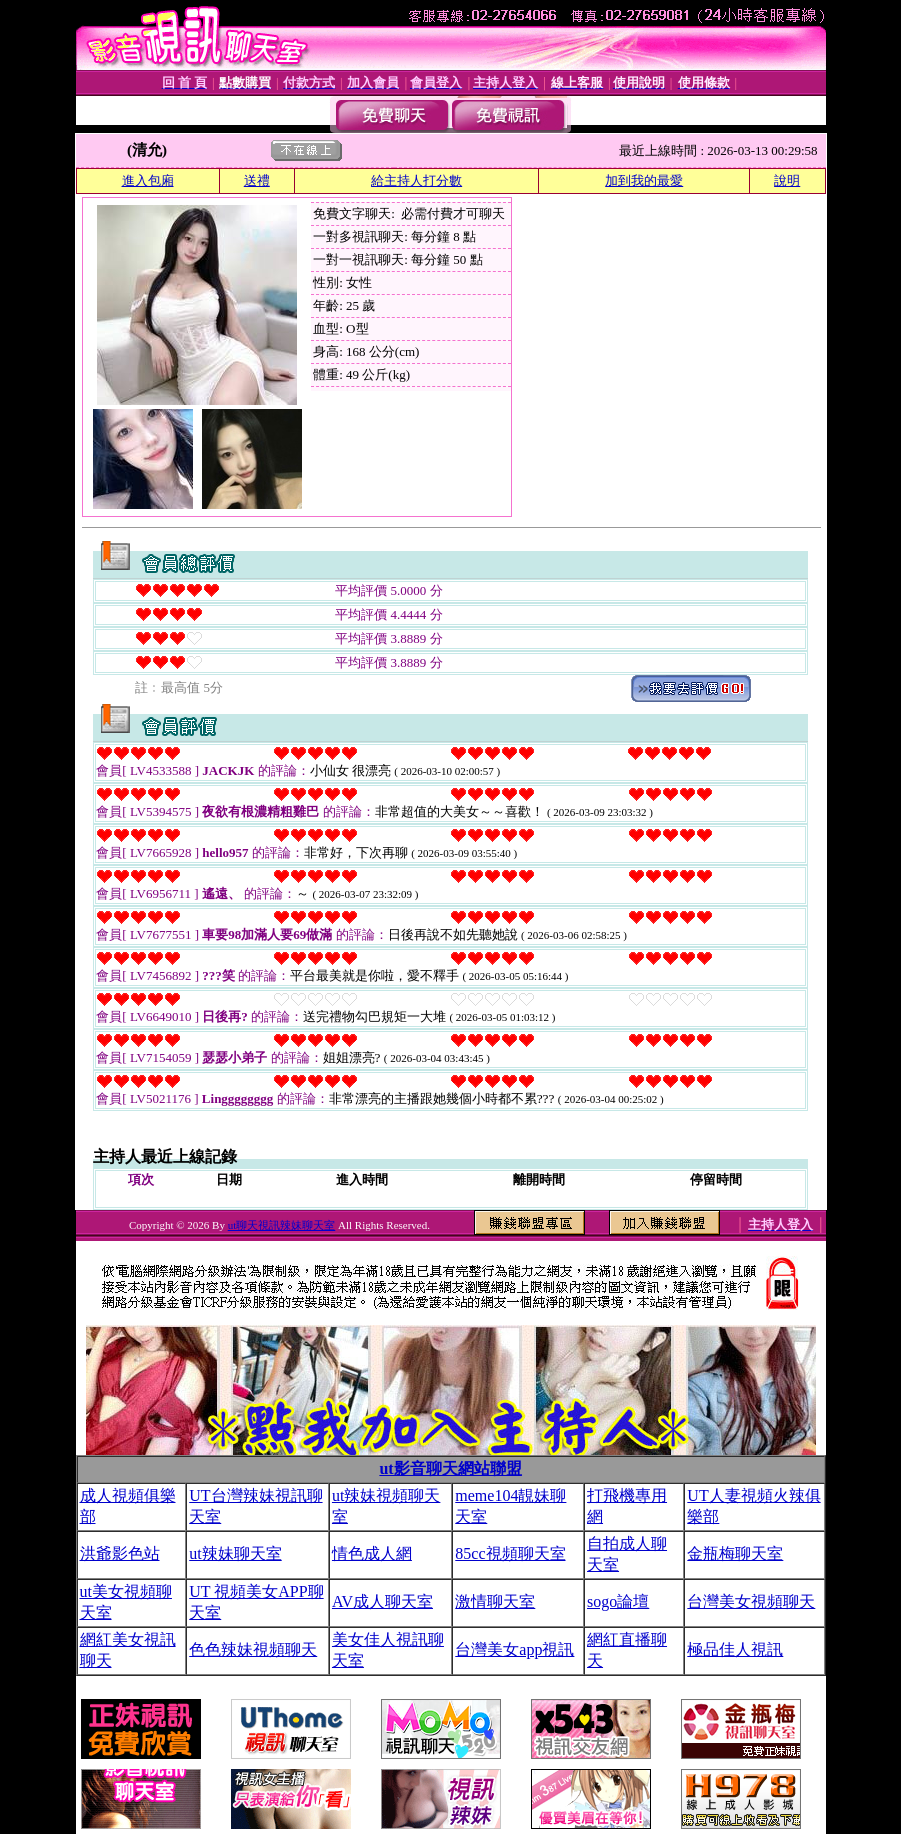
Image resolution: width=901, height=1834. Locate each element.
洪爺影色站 (120, 1553)
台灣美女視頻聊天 (751, 1601)
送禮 (257, 180)
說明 (787, 180)
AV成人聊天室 (382, 1601)
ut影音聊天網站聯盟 (450, 1468)
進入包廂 (148, 180)
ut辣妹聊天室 (235, 1553)
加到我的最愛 (644, 180)
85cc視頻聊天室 (510, 1553)
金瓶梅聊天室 (735, 1553)
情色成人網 (372, 1553)
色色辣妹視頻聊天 (253, 1649)
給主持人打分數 (416, 180)
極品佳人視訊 (735, 1649)
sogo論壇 (618, 1601)
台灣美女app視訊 (514, 1649)
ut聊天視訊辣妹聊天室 (282, 1225)
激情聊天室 (495, 1601)
